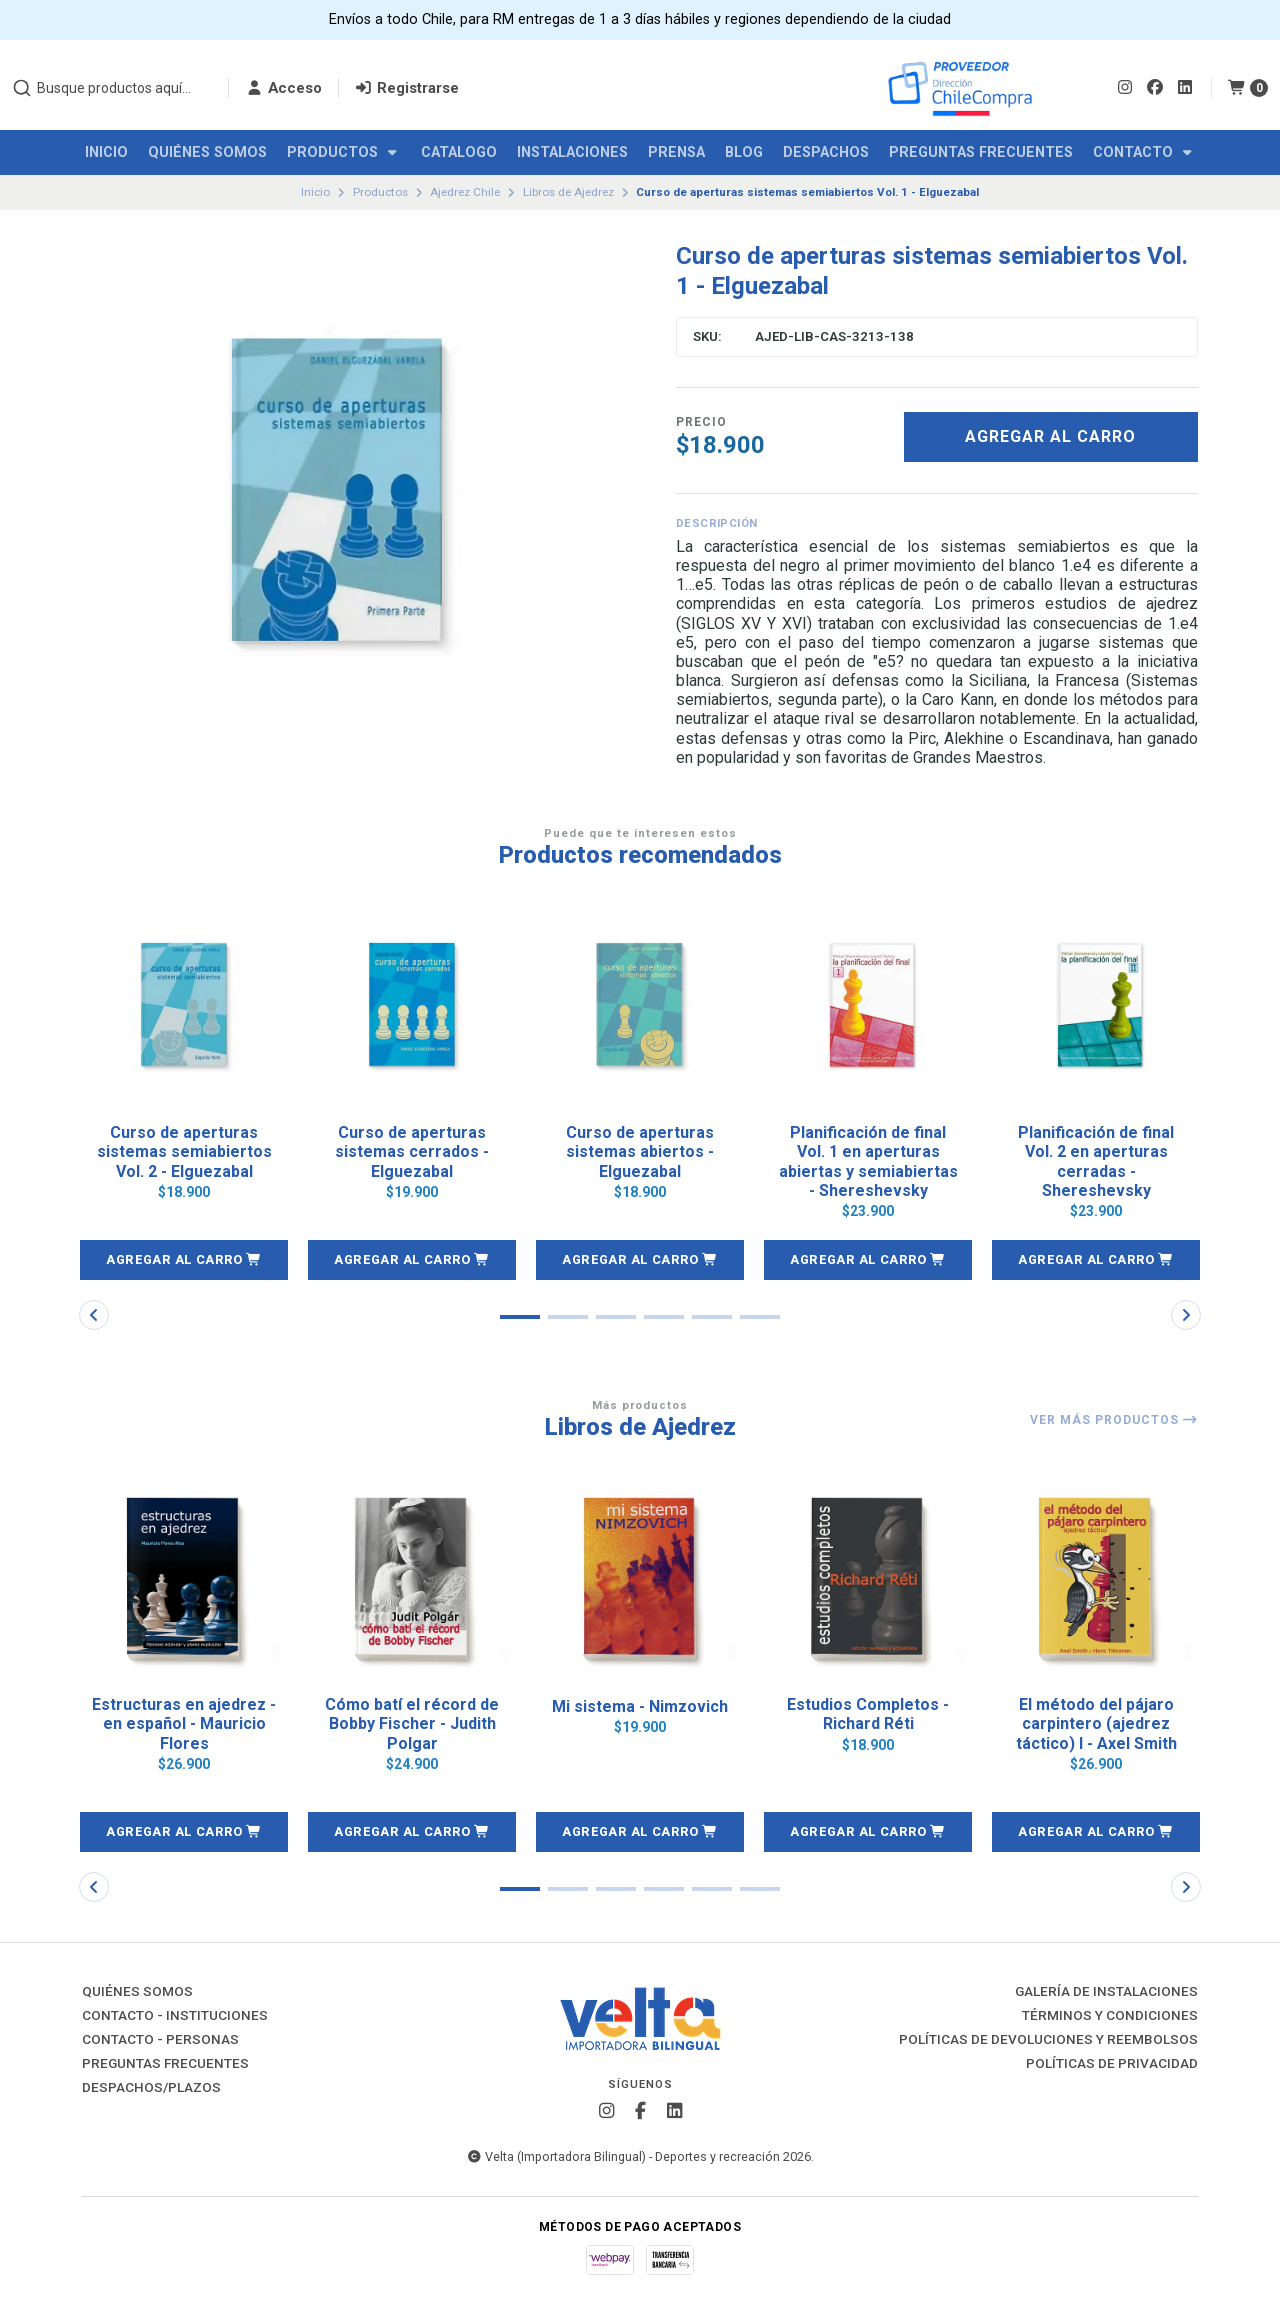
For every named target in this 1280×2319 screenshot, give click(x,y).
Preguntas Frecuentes (981, 152)
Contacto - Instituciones (175, 2016)
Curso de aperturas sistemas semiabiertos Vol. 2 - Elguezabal (184, 1151)
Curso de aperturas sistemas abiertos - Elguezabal (640, 1151)
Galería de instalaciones (1106, 1992)
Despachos (826, 152)
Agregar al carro (1050, 436)
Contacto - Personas (160, 2040)
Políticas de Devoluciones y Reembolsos (1048, 2040)
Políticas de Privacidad (1112, 2064)
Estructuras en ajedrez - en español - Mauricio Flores (184, 1723)
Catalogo (459, 152)
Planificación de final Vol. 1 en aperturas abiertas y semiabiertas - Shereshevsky (868, 1161)
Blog (744, 152)
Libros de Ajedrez (568, 192)
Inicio (106, 152)
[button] (184, 1260)
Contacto (1144, 152)
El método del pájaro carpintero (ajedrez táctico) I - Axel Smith (1096, 1723)
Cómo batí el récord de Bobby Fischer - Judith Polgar (412, 1723)
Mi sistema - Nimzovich (640, 1706)
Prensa (676, 152)
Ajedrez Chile (465, 192)
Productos (344, 152)
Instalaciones (572, 152)
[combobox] (112, 88)
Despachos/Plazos (151, 2088)
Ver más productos (1114, 1420)
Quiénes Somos (207, 152)
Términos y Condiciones (1110, 2016)
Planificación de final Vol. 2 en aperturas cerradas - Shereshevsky (1096, 1161)
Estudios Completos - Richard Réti (868, 1714)
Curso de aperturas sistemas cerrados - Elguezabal (412, 1151)
